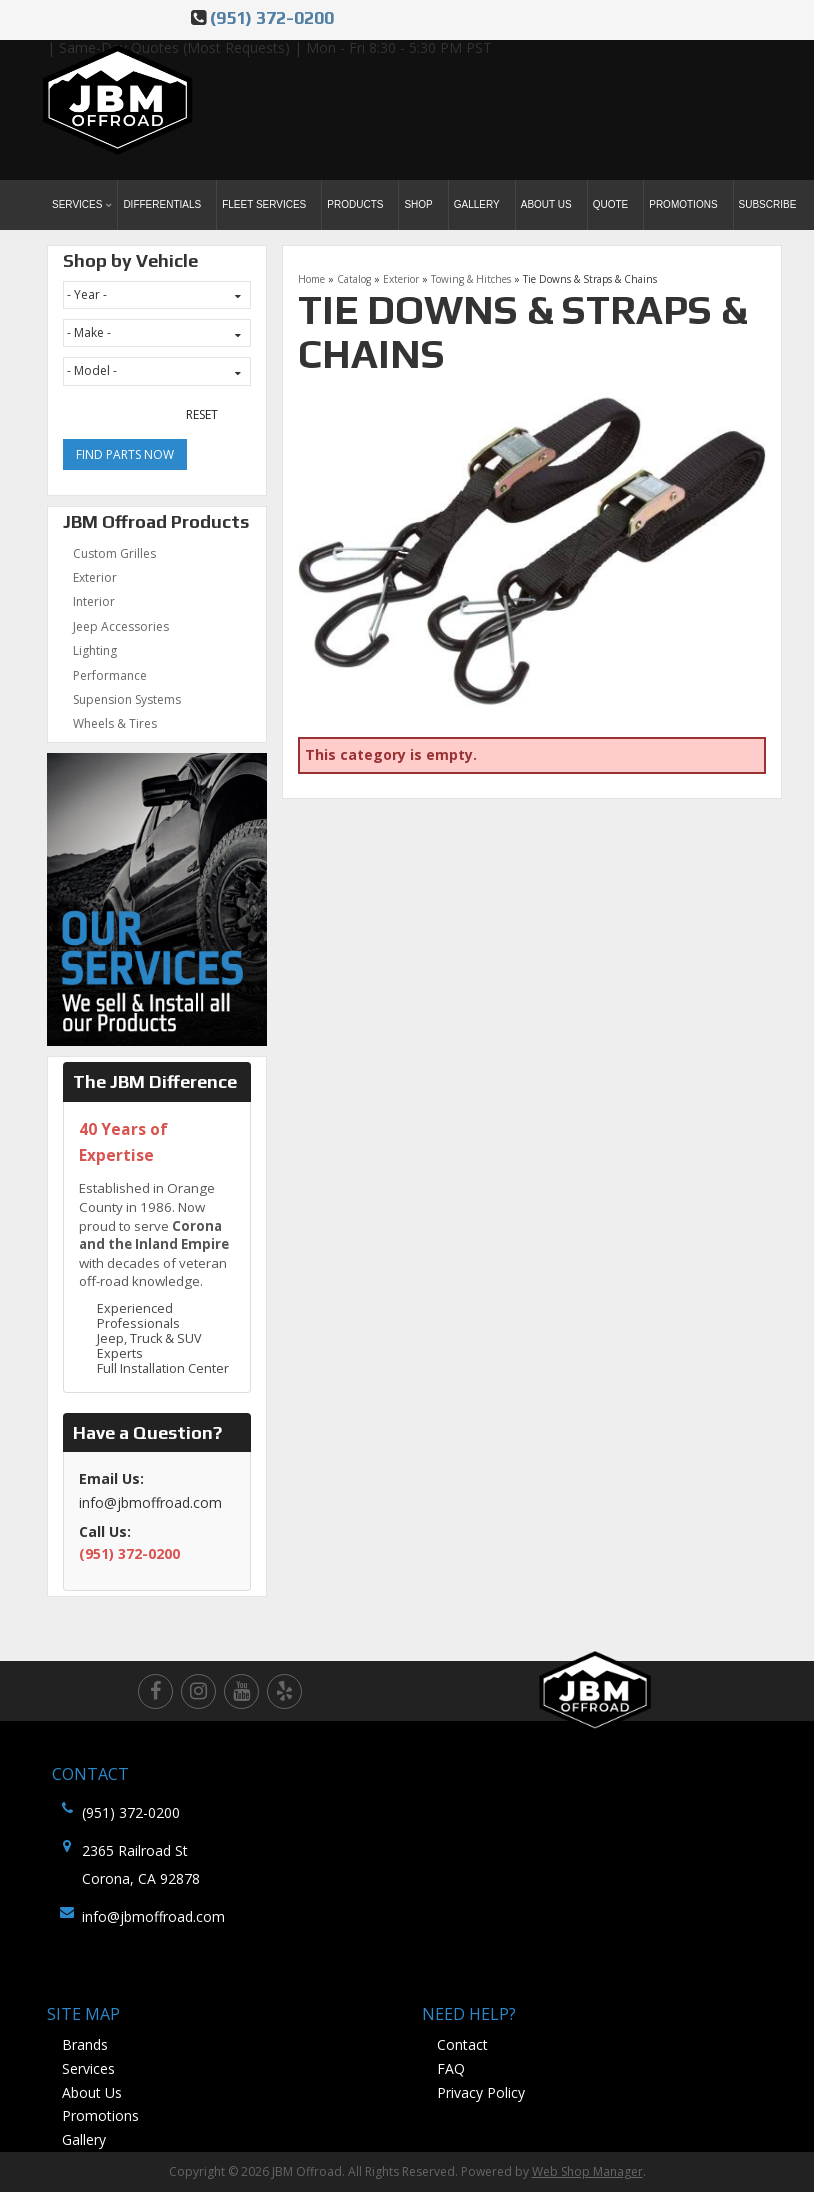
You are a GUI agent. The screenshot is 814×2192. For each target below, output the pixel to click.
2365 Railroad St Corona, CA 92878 (141, 1864)
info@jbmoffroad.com (153, 1916)
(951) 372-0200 (272, 17)
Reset (202, 414)
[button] (82, 205)
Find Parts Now (125, 454)
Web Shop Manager (587, 2171)
